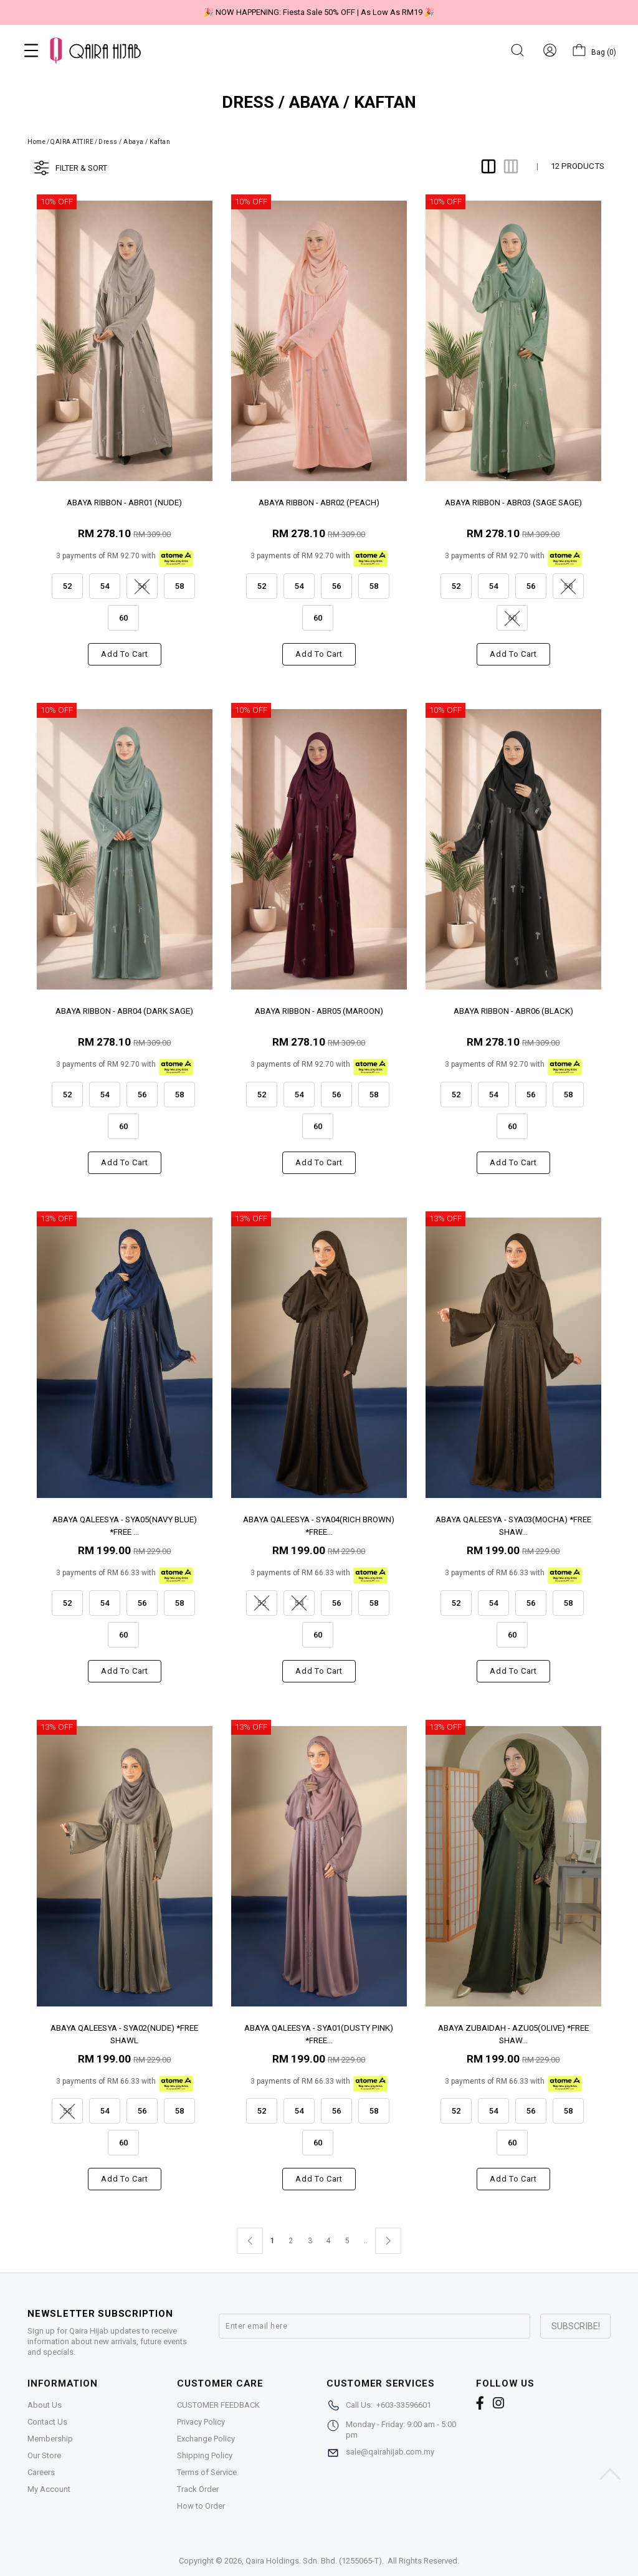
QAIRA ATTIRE (71, 141)
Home (36, 141)
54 (108, 582)
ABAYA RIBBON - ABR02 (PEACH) (319, 502)
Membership (50, 2438)
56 (340, 582)
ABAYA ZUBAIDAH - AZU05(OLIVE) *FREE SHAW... (513, 2033)
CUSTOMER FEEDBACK (218, 2405)
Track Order (198, 2489)
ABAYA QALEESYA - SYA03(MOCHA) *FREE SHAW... (513, 1525)
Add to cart (124, 654)
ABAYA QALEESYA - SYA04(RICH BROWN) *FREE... (318, 1525)
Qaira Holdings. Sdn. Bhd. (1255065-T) (313, 2560)
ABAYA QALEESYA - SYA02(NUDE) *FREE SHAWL (124, 2033)
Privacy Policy (201, 2421)
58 (183, 582)
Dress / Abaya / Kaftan (134, 141)
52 (71, 582)
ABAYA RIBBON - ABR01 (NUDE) (124, 502)
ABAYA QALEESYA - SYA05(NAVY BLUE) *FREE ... (124, 1525)
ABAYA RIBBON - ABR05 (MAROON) (319, 1011)
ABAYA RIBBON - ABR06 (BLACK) (513, 1011)
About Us (44, 2405)
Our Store (44, 2455)
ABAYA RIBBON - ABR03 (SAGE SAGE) (513, 502)
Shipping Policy (204, 2455)
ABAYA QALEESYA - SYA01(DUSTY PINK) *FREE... (318, 2033)
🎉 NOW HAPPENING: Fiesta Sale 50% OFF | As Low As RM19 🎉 (319, 12)
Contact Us (47, 2421)
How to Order (201, 2506)
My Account (48, 2489)
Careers (41, 2472)
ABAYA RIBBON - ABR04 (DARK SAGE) (124, 1011)
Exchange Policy (206, 2438)
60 (127, 614)
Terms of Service (207, 2472)
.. (366, 2238)
